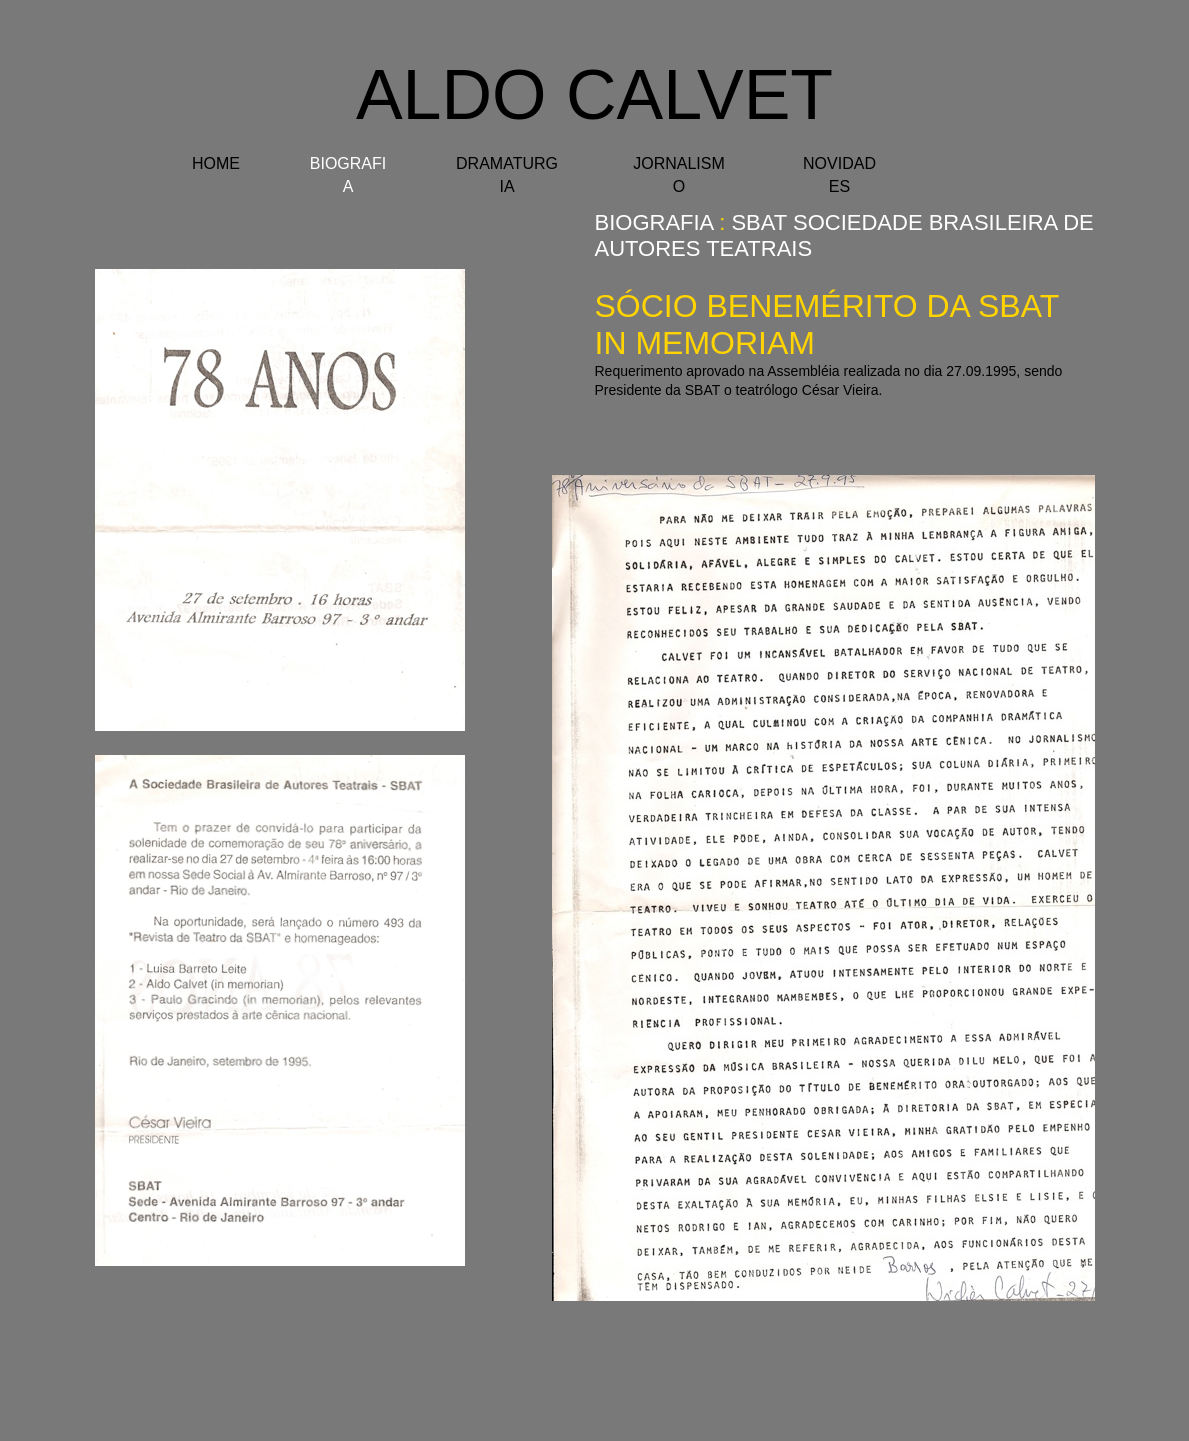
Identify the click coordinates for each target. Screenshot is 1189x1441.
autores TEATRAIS (704, 248)
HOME (216, 163)
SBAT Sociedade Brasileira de (912, 222)
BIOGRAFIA (654, 222)
